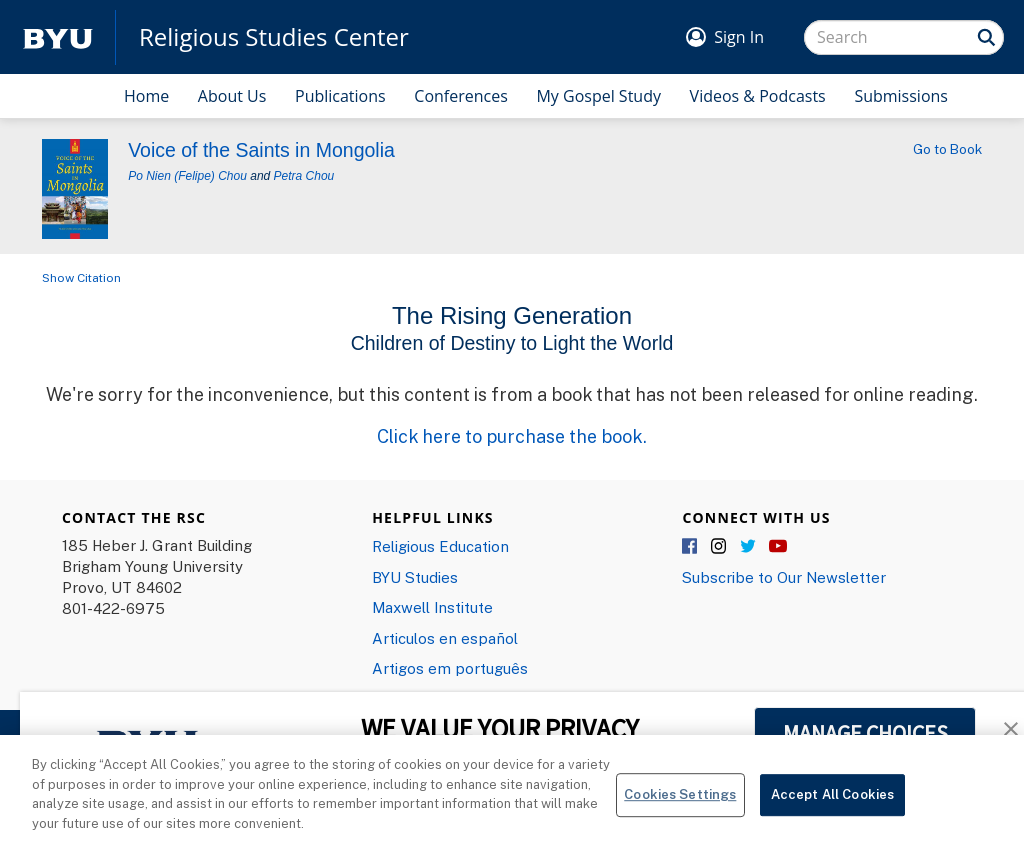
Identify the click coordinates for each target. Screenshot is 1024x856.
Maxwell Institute (432, 607)
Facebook (691, 547)
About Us (232, 96)
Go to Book (947, 149)
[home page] (58, 37)
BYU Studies (415, 577)
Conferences (461, 96)
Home (146, 96)
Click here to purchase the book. (512, 436)
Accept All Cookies (832, 804)
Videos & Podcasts (758, 96)
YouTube (778, 547)
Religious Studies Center (274, 37)
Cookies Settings (680, 804)
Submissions (901, 96)
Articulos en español (445, 638)
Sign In (739, 37)
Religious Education (440, 546)
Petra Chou (304, 176)
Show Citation (81, 277)
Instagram (720, 547)
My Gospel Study (598, 96)
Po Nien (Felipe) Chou (187, 176)
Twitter (749, 547)
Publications (340, 96)
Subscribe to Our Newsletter (784, 577)
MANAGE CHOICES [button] (865, 733)
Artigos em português (450, 668)
